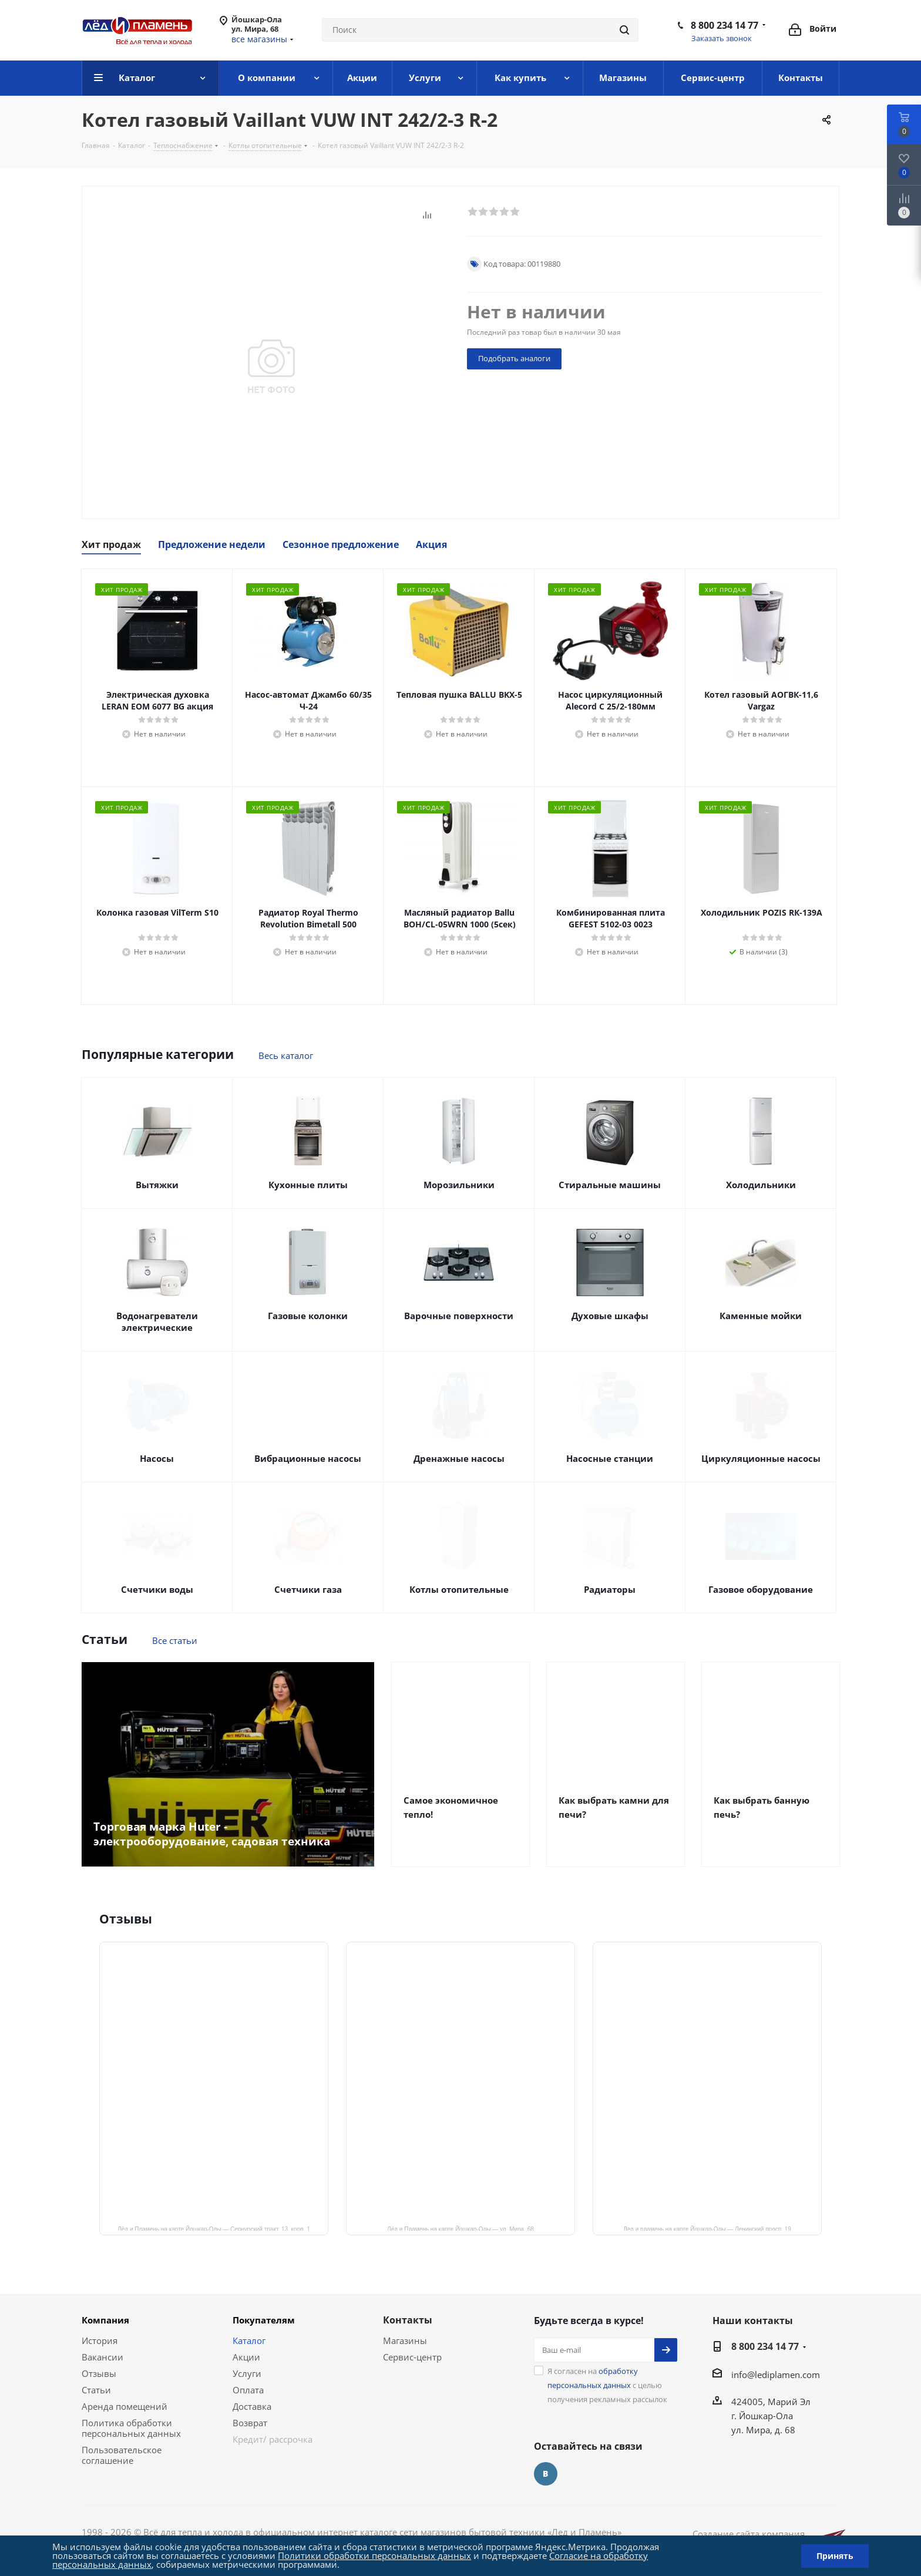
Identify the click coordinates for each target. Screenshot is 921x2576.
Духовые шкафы (610, 1315)
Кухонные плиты (308, 1185)
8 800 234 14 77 (724, 25)
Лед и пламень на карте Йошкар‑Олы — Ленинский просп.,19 (707, 2228)
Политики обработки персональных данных (374, 2555)
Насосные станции (609, 1458)
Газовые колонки (308, 1315)
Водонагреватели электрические (157, 1321)
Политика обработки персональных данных (131, 2428)
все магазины (259, 39)
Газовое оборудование (760, 1589)
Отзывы (99, 2373)
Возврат (250, 2423)
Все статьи (174, 1640)
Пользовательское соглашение (122, 2455)
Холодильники (761, 1185)
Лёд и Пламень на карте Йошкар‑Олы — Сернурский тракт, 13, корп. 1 (213, 2228)
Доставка (252, 2406)
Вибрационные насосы (307, 1458)
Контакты (407, 2319)
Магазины (405, 2340)
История (99, 2340)
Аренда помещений (124, 2406)
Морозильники (459, 1185)
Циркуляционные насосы (761, 1458)
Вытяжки (157, 1185)
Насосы (157, 1458)
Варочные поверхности (458, 1315)
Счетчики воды (157, 1589)
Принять (834, 2555)
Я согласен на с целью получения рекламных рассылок (607, 2385)
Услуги (247, 2373)
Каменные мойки (761, 1315)
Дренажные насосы (459, 1458)
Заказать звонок (721, 38)
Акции (246, 2357)
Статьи (96, 2390)
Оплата (248, 2390)
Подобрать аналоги (514, 358)
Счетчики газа (308, 1589)
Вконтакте (545, 2474)
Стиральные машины (610, 1185)
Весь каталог (285, 1055)
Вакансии (102, 2357)
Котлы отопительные (459, 1589)
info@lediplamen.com (775, 2374)
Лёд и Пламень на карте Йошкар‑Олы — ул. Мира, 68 (460, 2228)
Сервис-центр (412, 2357)
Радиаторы (610, 1589)
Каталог (249, 2340)
